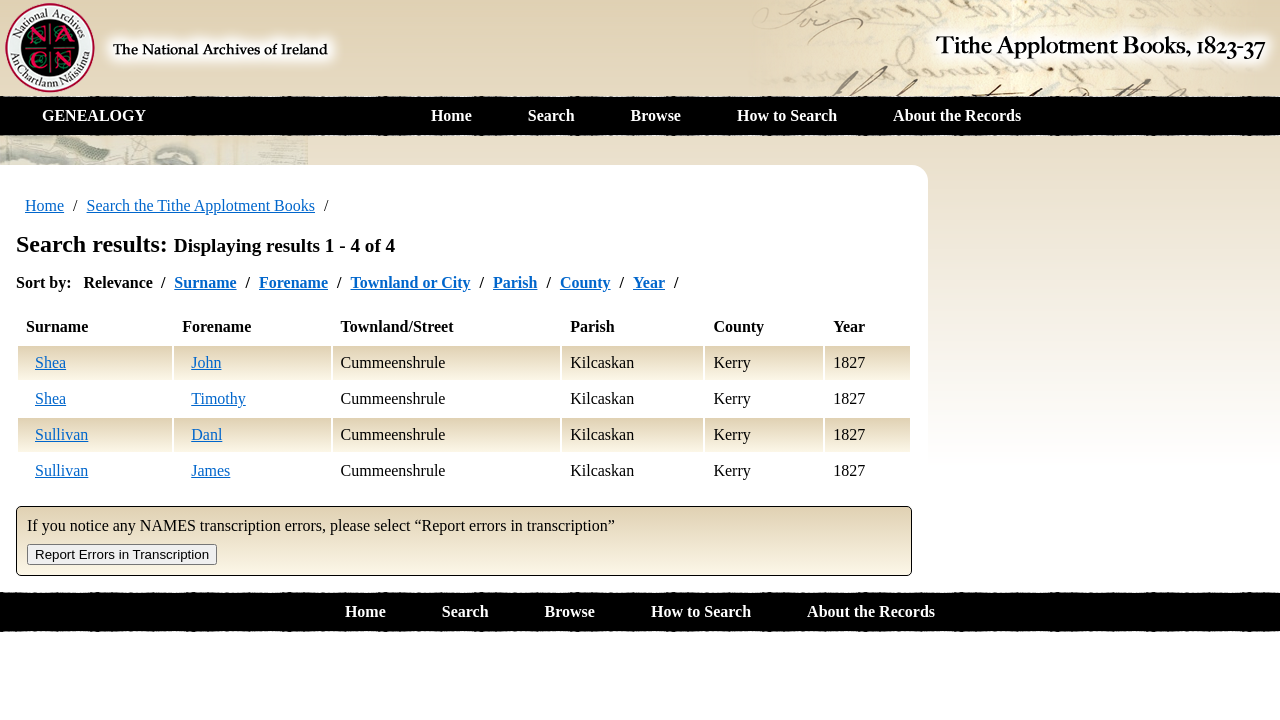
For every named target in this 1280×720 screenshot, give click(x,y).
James (210, 470)
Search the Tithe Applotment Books (201, 205)
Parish (515, 282)
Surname (205, 282)
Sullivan (61, 434)
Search (551, 115)
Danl (206, 434)
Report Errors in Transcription (122, 554)
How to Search (787, 115)
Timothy (218, 398)
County (585, 282)
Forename (293, 282)
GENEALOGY (94, 115)
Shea (50, 362)
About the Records (957, 115)
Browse (656, 115)
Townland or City (410, 282)
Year (649, 282)
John (206, 362)
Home (451, 115)
